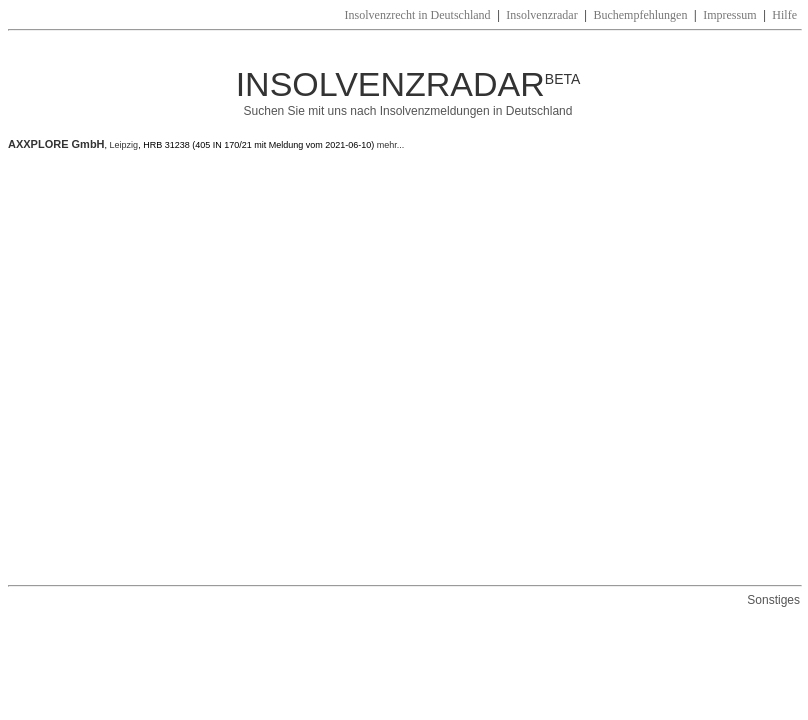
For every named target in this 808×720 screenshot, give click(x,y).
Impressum (729, 15)
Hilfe (784, 15)
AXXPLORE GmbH (56, 144)
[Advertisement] (187, 367)
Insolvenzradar (541, 15)
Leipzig (124, 145)
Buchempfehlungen (640, 15)
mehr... (389, 145)
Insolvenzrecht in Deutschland (418, 15)
